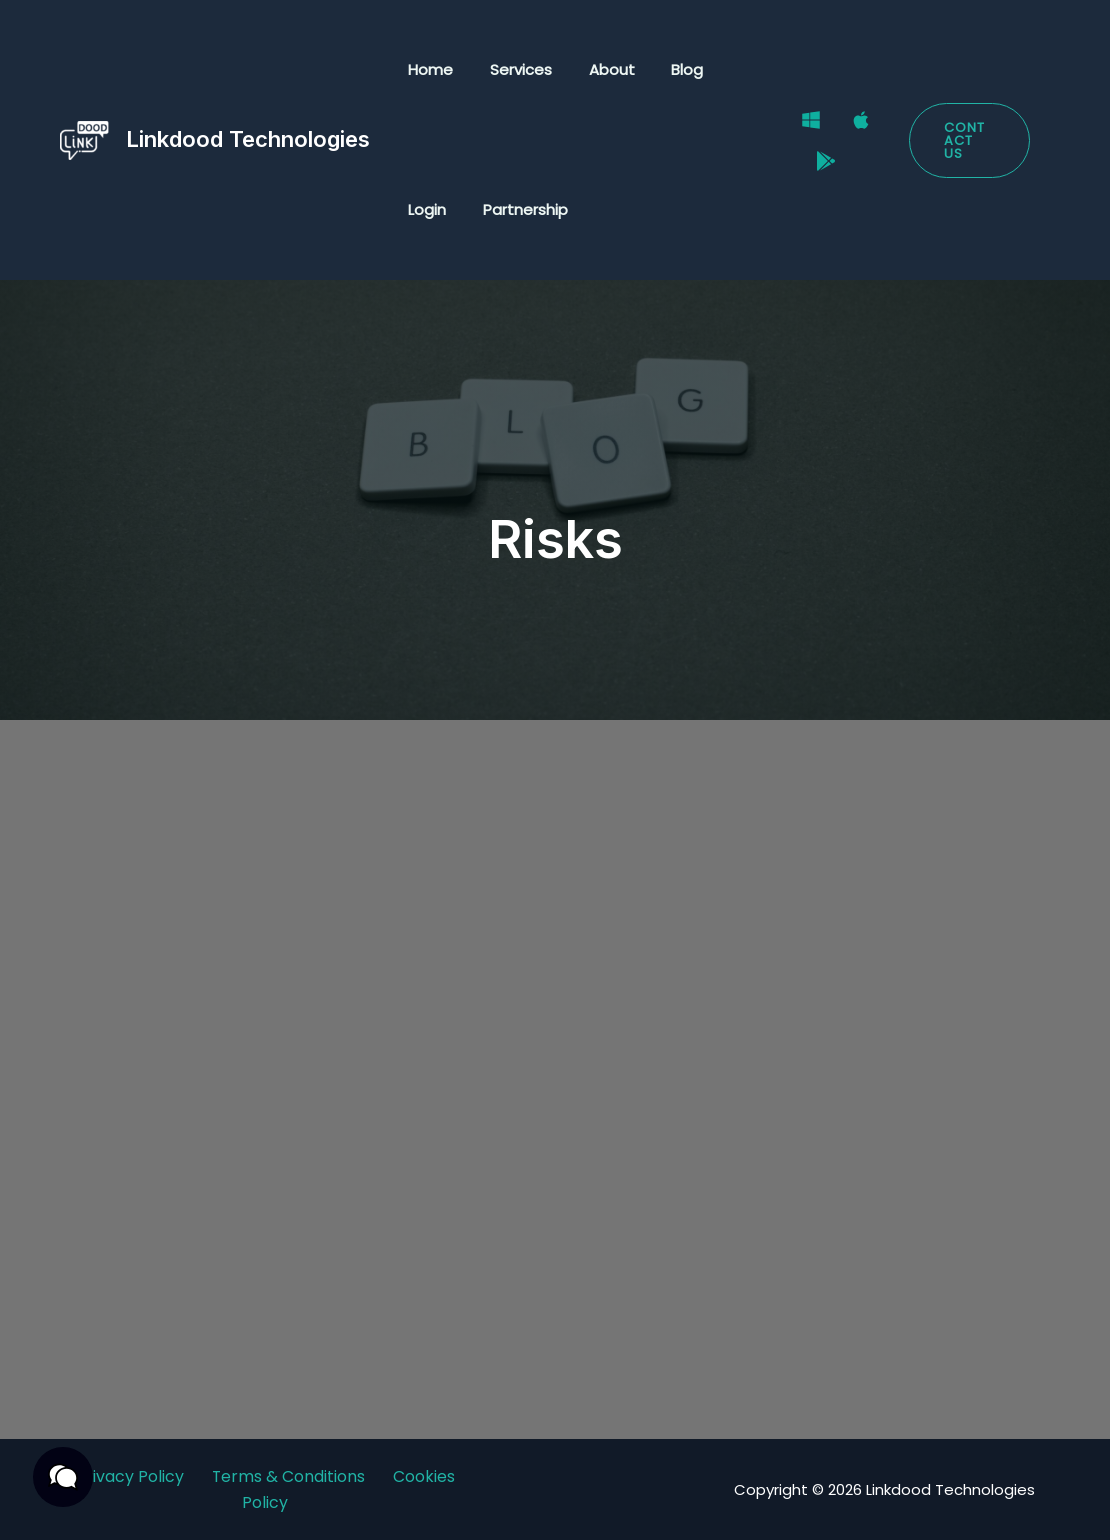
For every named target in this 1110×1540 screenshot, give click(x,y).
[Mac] (850, 128)
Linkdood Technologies (248, 139)
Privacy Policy (129, 1476)
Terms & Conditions (288, 1476)
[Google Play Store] (815, 154)
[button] (966, 140)
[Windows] (800, 128)
